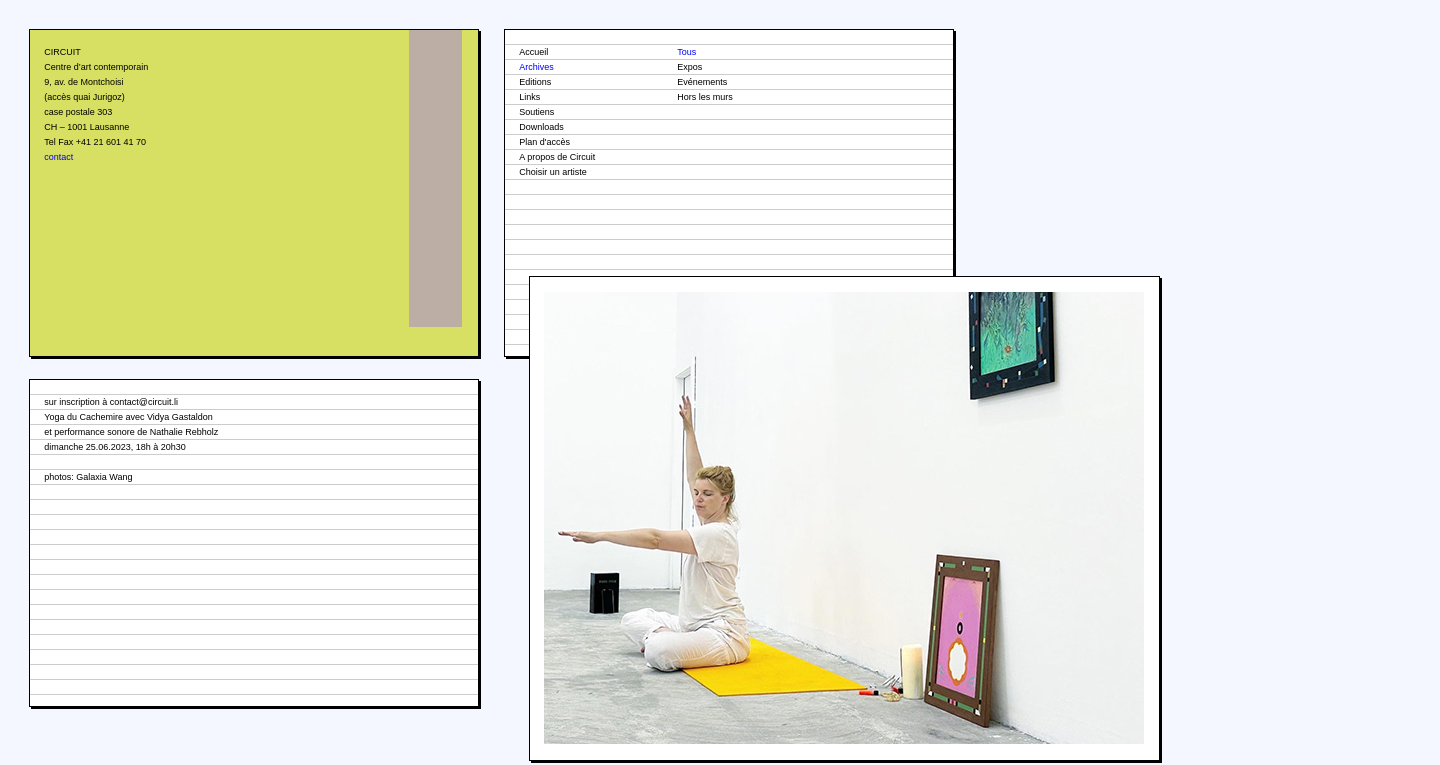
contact (58, 157)
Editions (535, 82)
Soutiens (536, 112)
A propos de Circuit (557, 157)
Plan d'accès (544, 142)
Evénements (702, 82)
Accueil (533, 52)
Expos (689, 67)
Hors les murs (705, 97)
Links (529, 97)
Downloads (541, 127)
